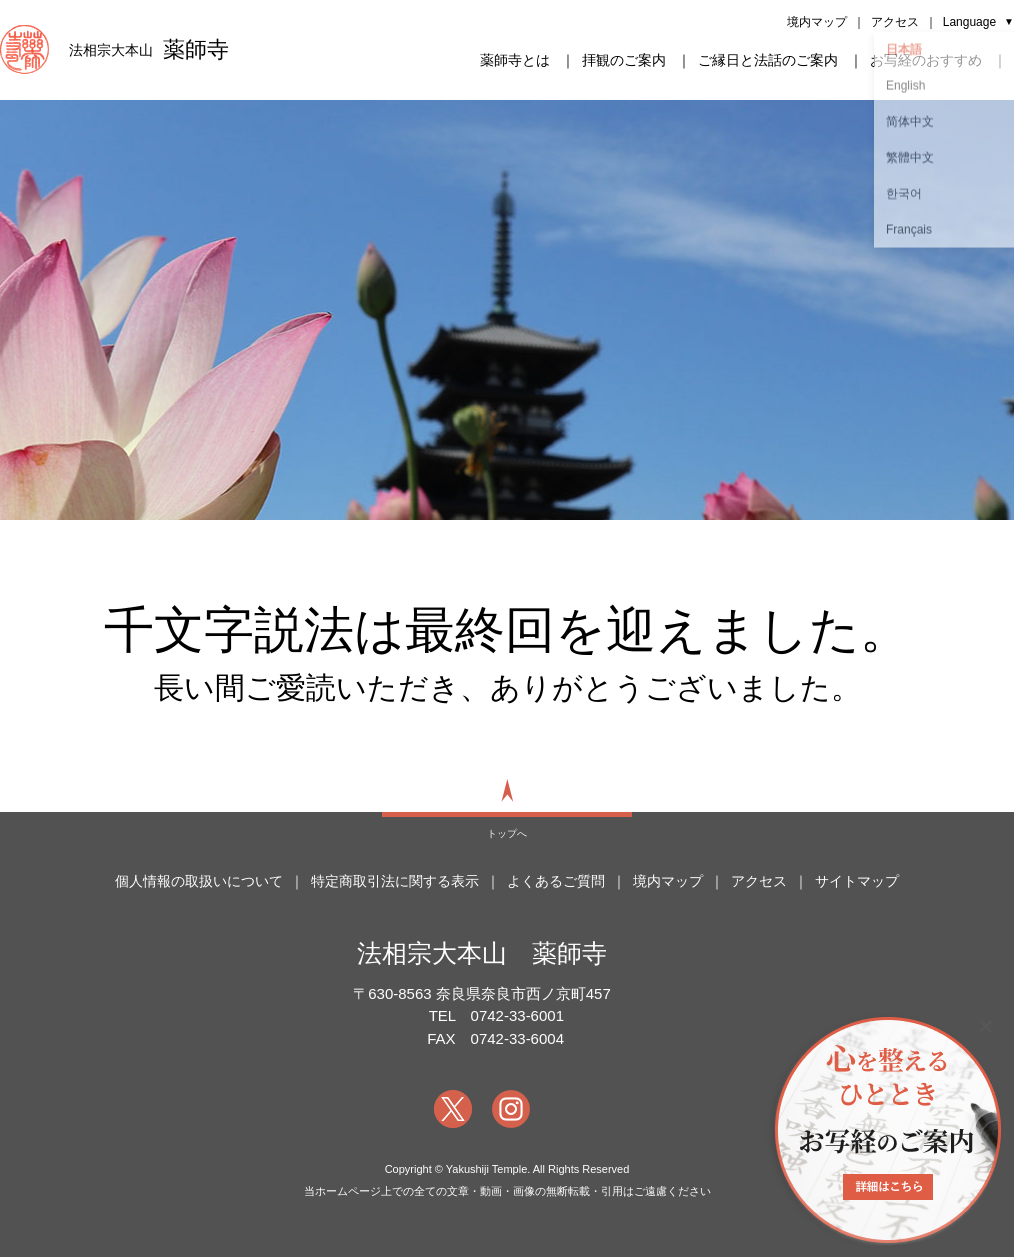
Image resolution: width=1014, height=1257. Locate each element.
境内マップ (817, 22)
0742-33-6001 (517, 1015)
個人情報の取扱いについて (199, 881)
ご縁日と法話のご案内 (768, 60)
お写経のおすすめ (926, 60)
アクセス (895, 22)
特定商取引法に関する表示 (395, 881)
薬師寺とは (515, 60)
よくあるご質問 (556, 881)
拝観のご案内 (624, 60)
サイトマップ (857, 881)
